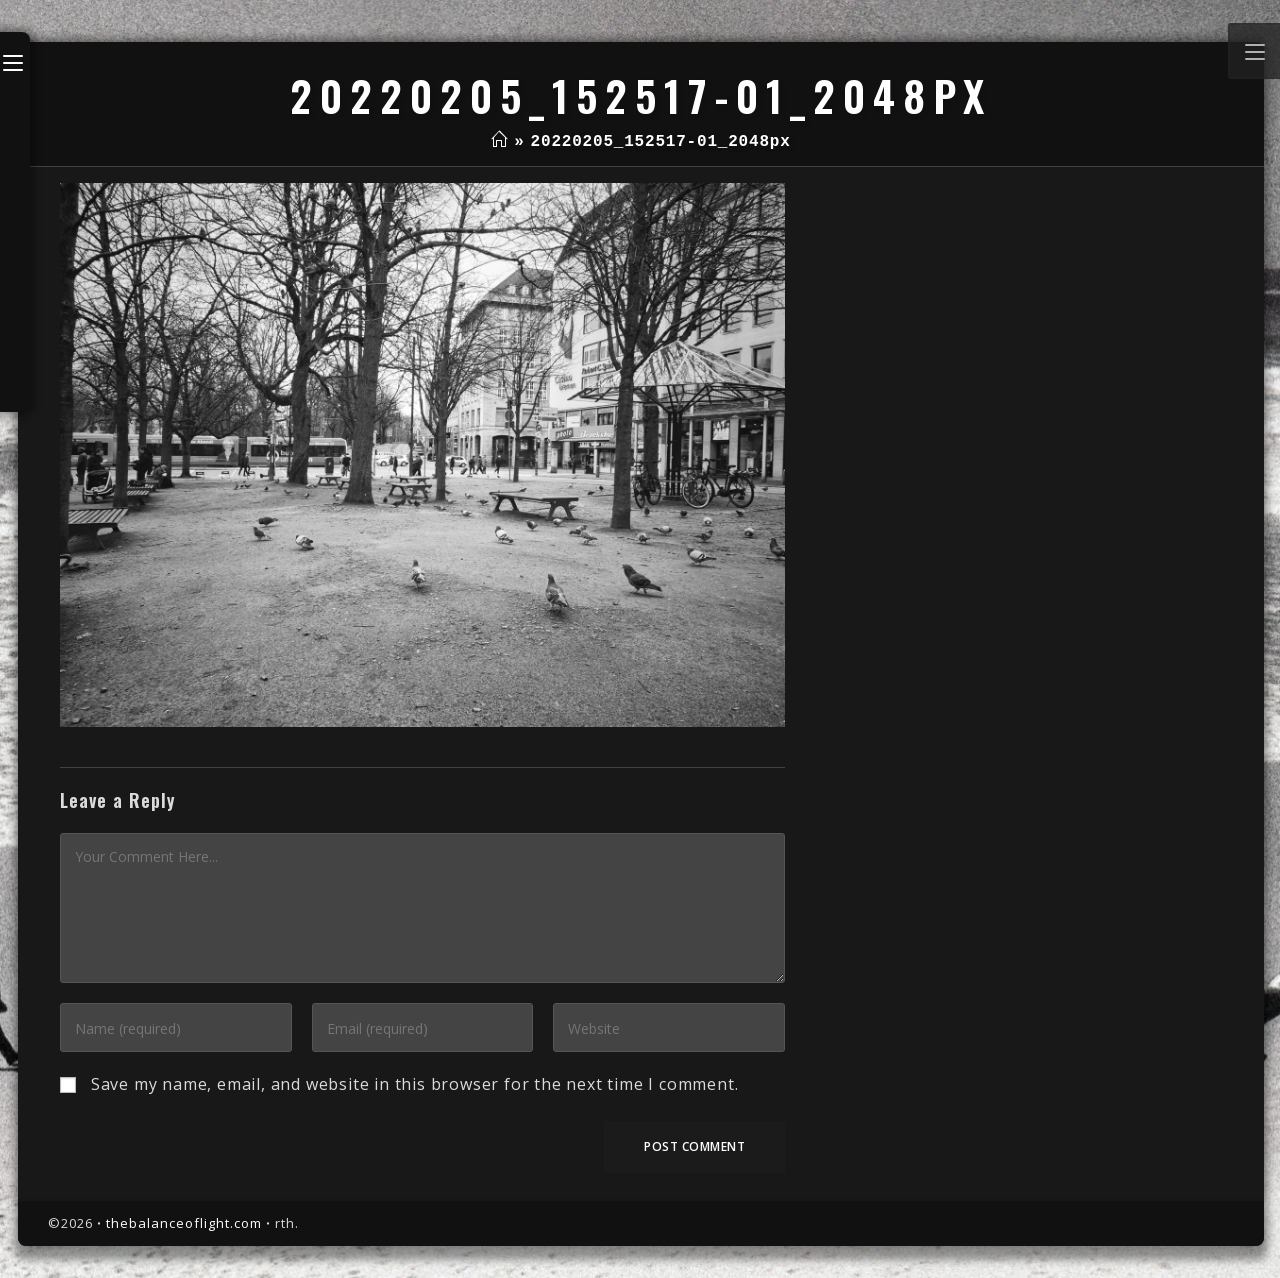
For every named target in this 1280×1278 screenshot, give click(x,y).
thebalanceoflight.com (184, 1223)
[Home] (499, 142)
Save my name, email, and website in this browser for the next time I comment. (415, 1084)
